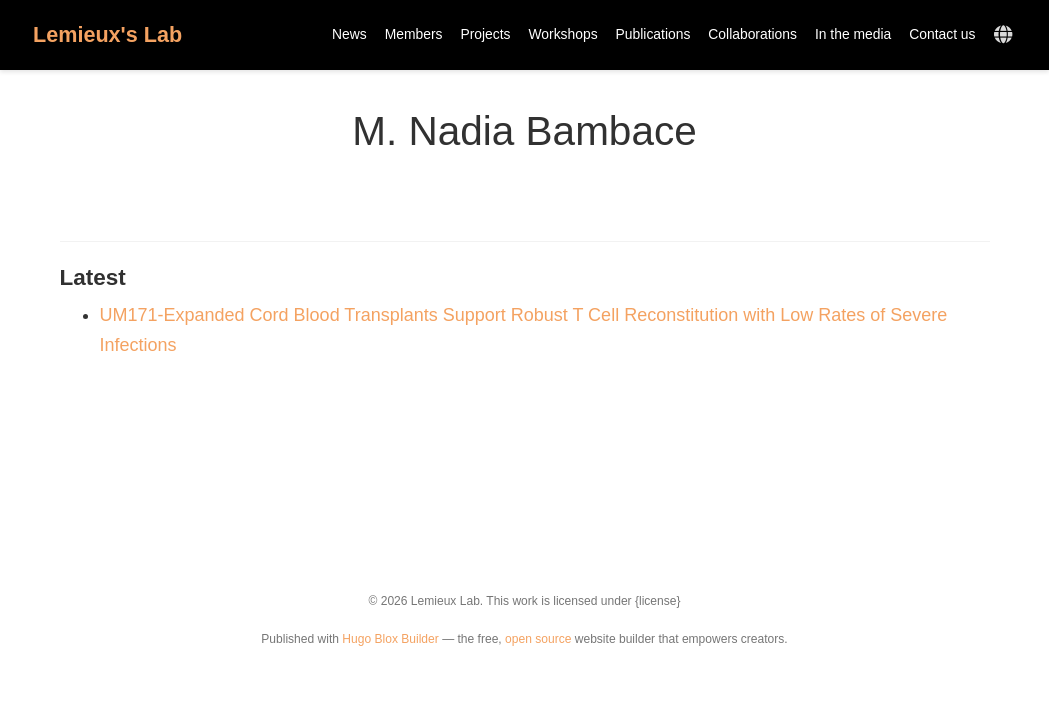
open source (538, 639)
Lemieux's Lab (107, 34)
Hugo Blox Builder (390, 639)
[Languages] (1005, 35)
